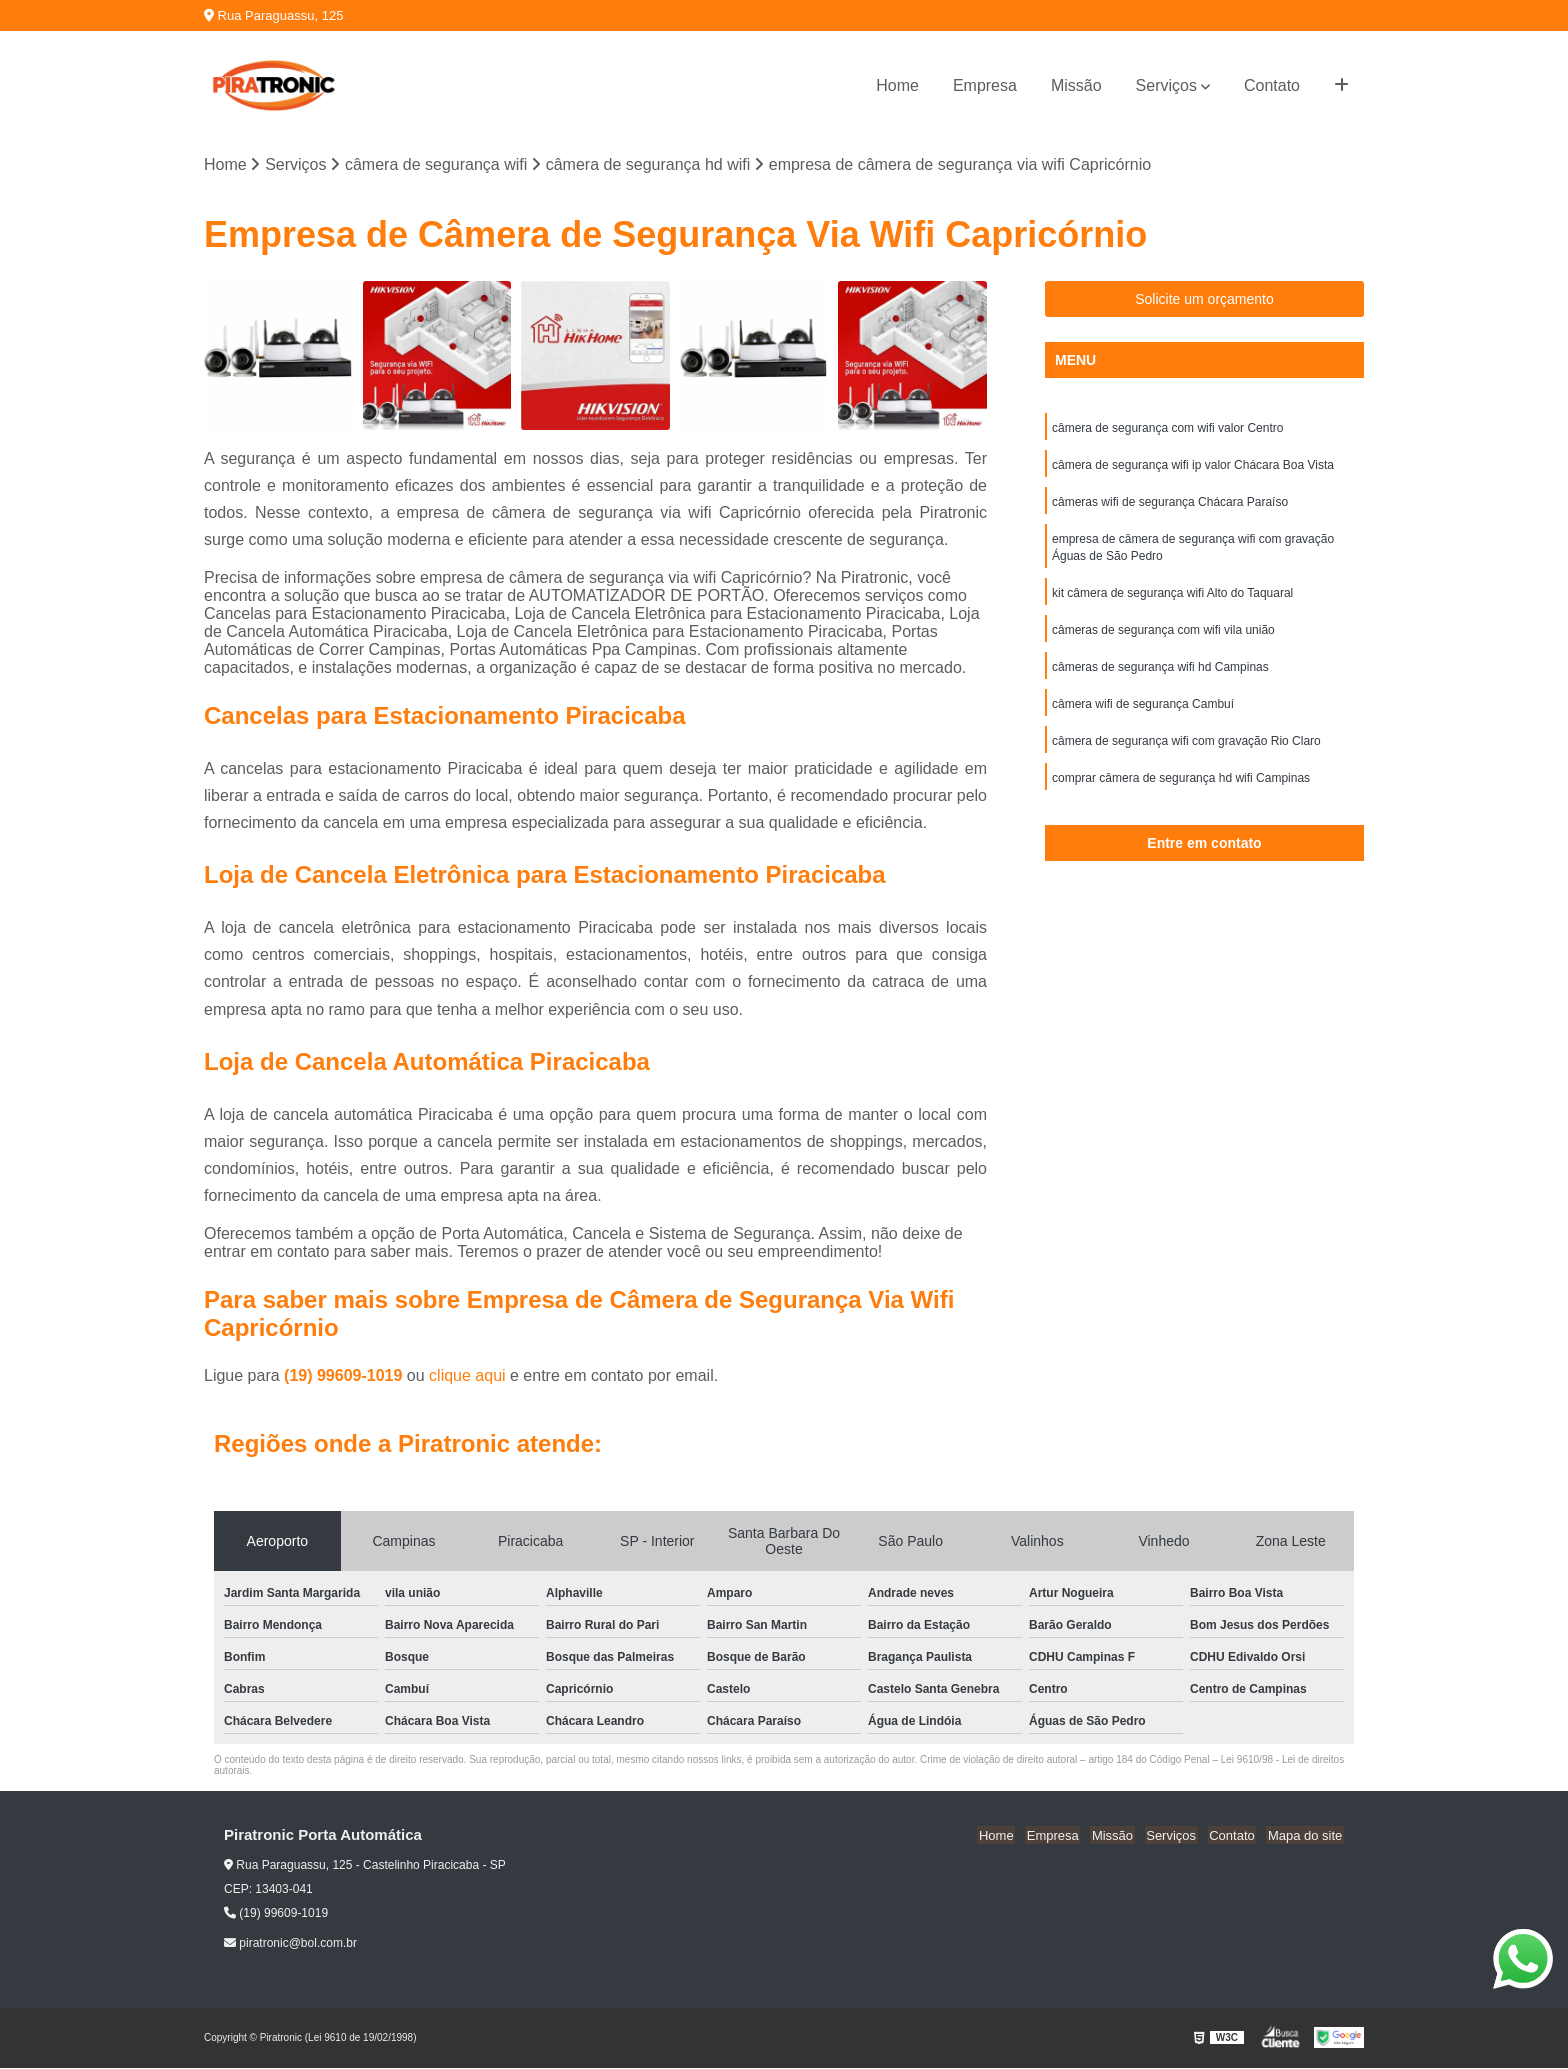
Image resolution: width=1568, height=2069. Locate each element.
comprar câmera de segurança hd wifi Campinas (1181, 789)
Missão (1076, 85)
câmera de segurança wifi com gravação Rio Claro (1186, 751)
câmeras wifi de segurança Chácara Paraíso (1170, 505)
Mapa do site (1306, 1836)
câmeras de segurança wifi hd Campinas (1160, 675)
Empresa (985, 85)
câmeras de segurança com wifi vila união (1163, 637)
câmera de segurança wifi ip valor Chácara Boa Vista (1193, 467)
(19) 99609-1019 (345, 1376)
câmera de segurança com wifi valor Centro (1167, 429)
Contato (1272, 85)
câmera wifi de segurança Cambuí (1143, 713)
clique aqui (467, 1376)
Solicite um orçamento (1204, 300)
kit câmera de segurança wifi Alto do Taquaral (1172, 599)
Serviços (1166, 85)
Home (897, 85)
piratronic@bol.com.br (290, 1944)
